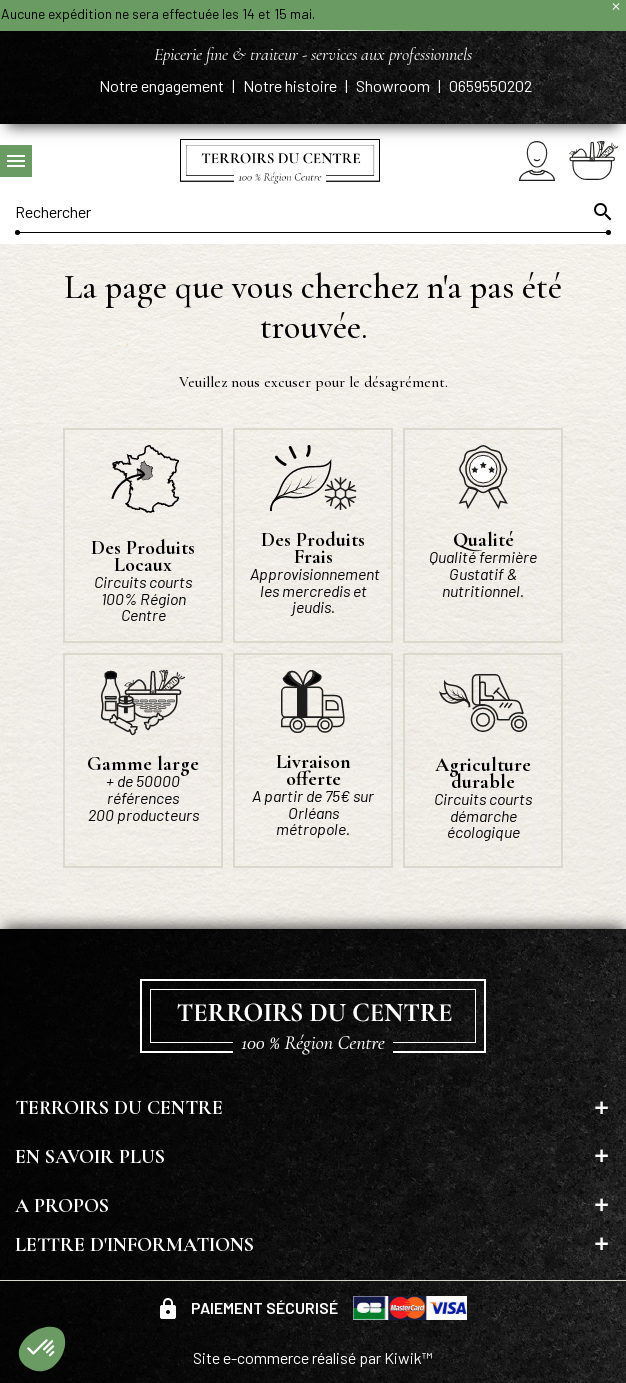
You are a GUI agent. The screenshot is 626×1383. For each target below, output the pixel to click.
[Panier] (593, 160)
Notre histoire (291, 85)
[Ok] (601, 212)
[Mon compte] (537, 160)
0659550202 (490, 85)
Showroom (394, 85)
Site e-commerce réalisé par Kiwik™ (313, 1357)
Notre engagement (163, 85)
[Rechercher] (313, 212)
